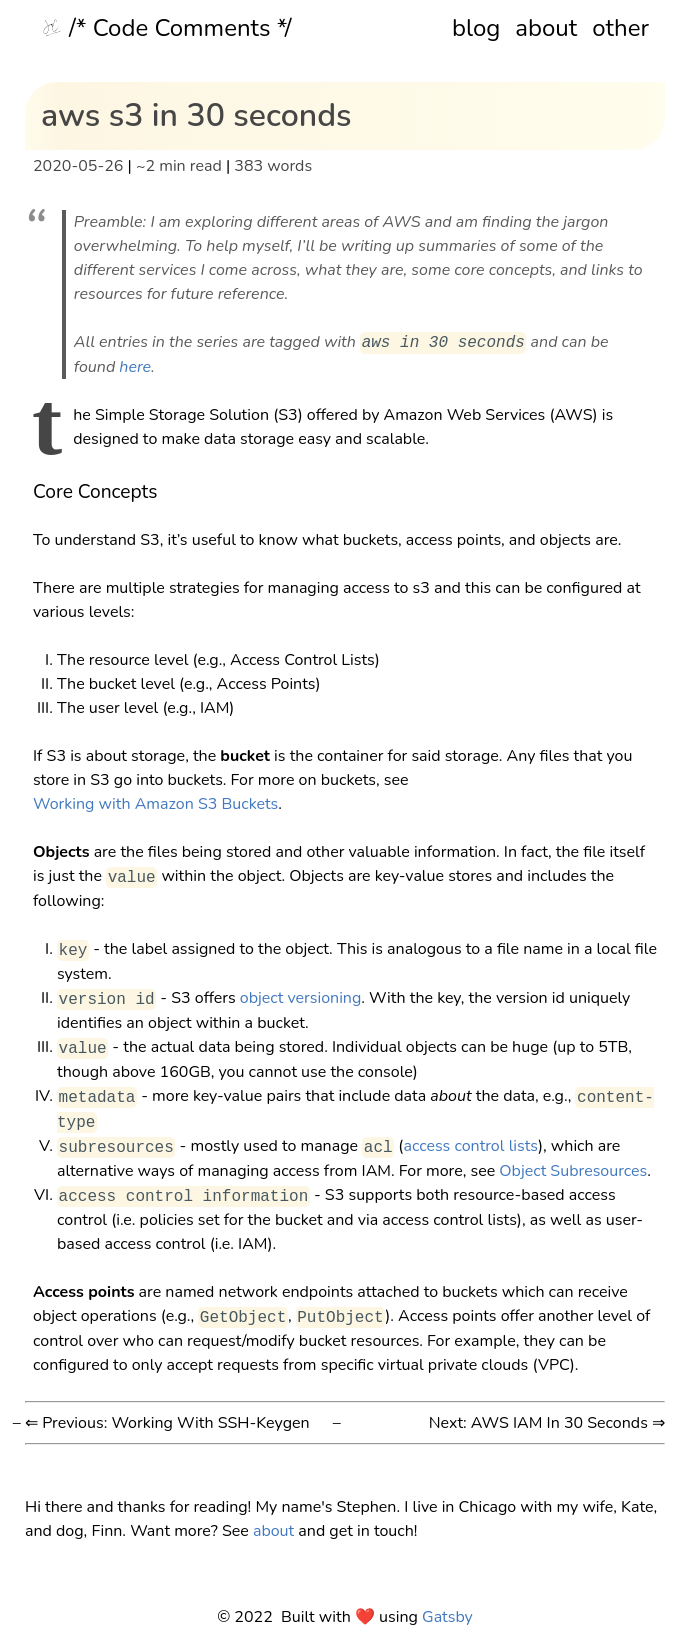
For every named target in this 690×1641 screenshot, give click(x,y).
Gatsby (447, 1617)
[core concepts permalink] (23, 492)
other (620, 28)
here (135, 367)
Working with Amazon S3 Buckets (155, 804)
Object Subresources (573, 1171)
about (546, 28)
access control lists (470, 1147)
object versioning (301, 999)
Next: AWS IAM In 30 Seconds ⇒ (547, 1423)
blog (476, 28)
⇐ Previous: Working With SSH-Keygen (167, 1423)
